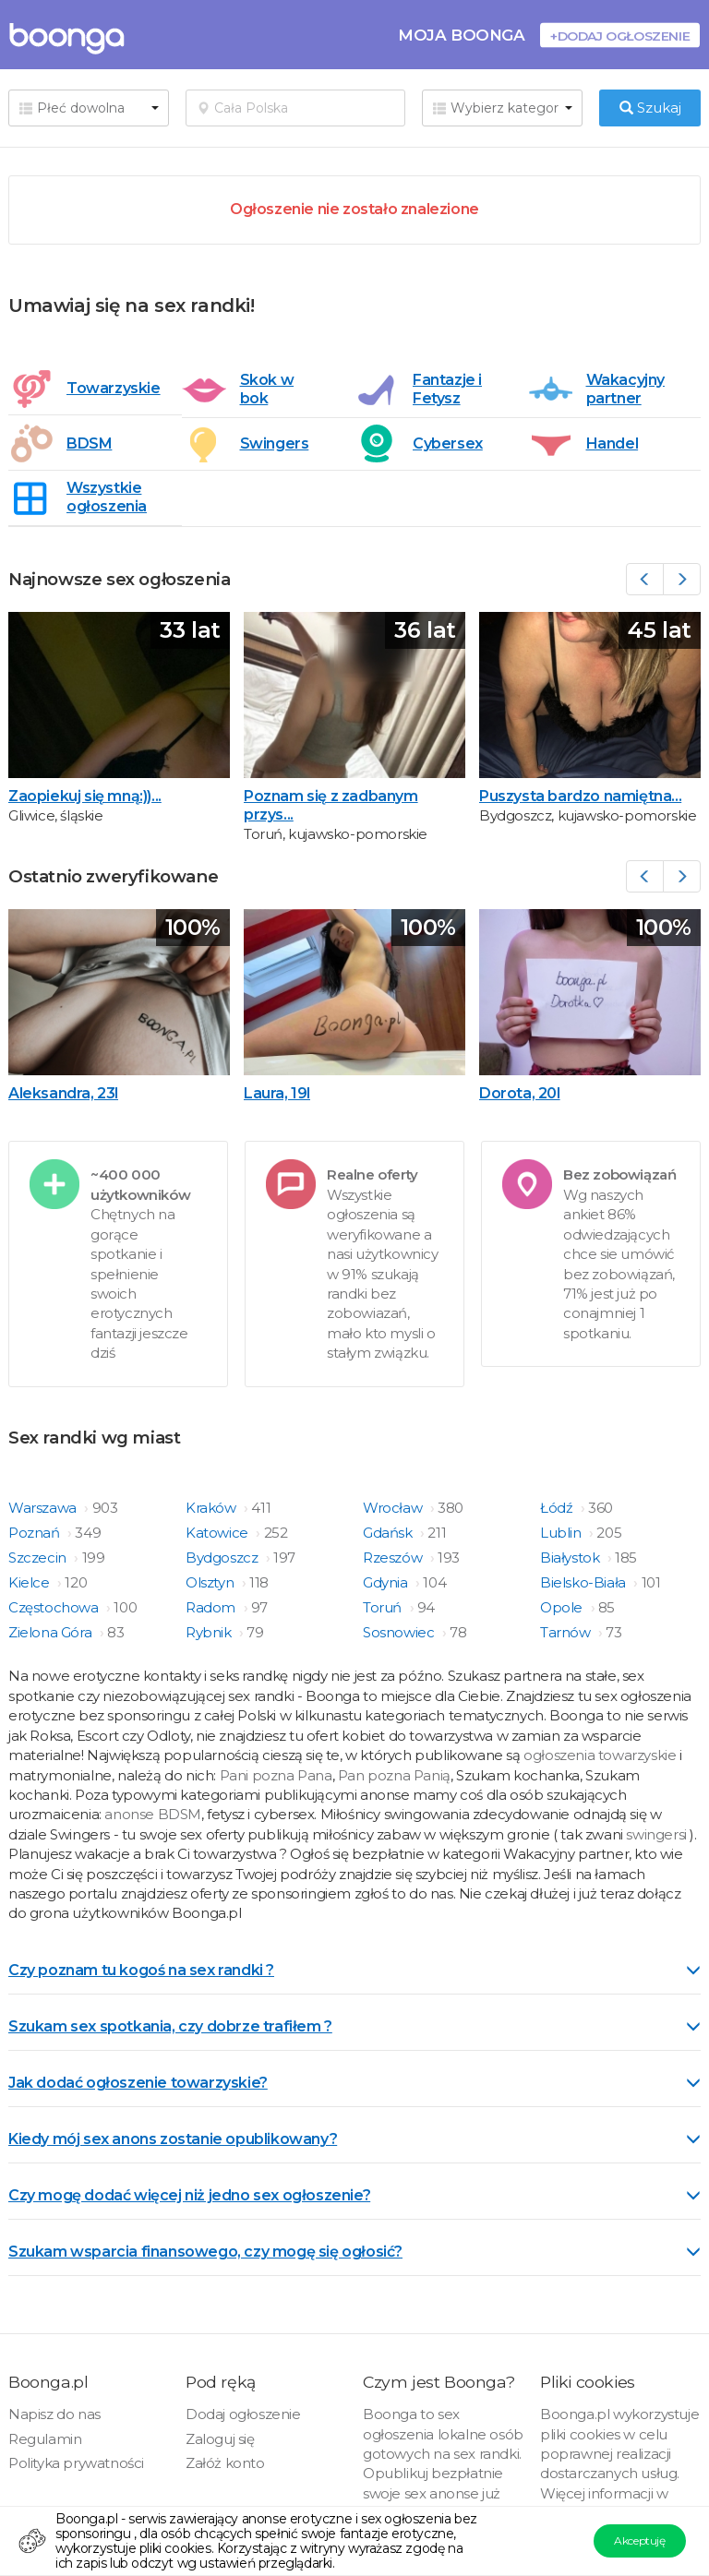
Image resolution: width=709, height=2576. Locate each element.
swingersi (656, 1834)
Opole (563, 1607)
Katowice (218, 1532)
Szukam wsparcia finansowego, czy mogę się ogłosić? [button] (354, 2251)
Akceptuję (639, 2540)
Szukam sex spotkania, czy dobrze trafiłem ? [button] (354, 2026)
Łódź (558, 1507)
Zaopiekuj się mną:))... (85, 796)
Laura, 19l (277, 1093)
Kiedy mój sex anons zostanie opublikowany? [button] (354, 2139)
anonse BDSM (152, 1814)
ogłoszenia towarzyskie (601, 1755)
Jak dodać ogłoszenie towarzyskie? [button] (354, 2082)
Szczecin (38, 1557)
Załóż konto (225, 2463)
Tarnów (567, 1632)
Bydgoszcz (223, 1557)
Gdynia (387, 1582)
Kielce (30, 1582)
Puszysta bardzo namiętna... (580, 796)
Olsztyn (211, 1582)
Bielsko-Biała (584, 1582)
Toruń (384, 1607)
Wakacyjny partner (625, 389)
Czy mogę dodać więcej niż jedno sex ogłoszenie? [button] (354, 2195)
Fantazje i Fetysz (447, 389)
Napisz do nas (54, 2414)
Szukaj (650, 107)
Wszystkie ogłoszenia (106, 497)
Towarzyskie (107, 388)
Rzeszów (394, 1557)
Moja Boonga (461, 34)
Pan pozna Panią (394, 1775)
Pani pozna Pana (276, 1775)
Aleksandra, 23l (63, 1093)
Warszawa (43, 1507)
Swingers (274, 443)
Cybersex (448, 443)
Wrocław (394, 1507)
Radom (212, 1607)
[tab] (354, 1969)
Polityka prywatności (76, 2463)
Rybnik (210, 1632)
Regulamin (44, 2439)
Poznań (35, 1532)
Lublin (562, 1532)
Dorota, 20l (519, 1093)
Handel (612, 443)
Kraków (212, 1507)
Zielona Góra (51, 1632)
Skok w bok (267, 389)
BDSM (89, 443)
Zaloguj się (220, 2439)
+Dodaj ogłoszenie (620, 35)
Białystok (571, 1557)
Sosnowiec (400, 1632)
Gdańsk (389, 1532)
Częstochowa (55, 1607)
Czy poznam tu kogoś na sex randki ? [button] (354, 1970)
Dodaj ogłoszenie (243, 2414)
